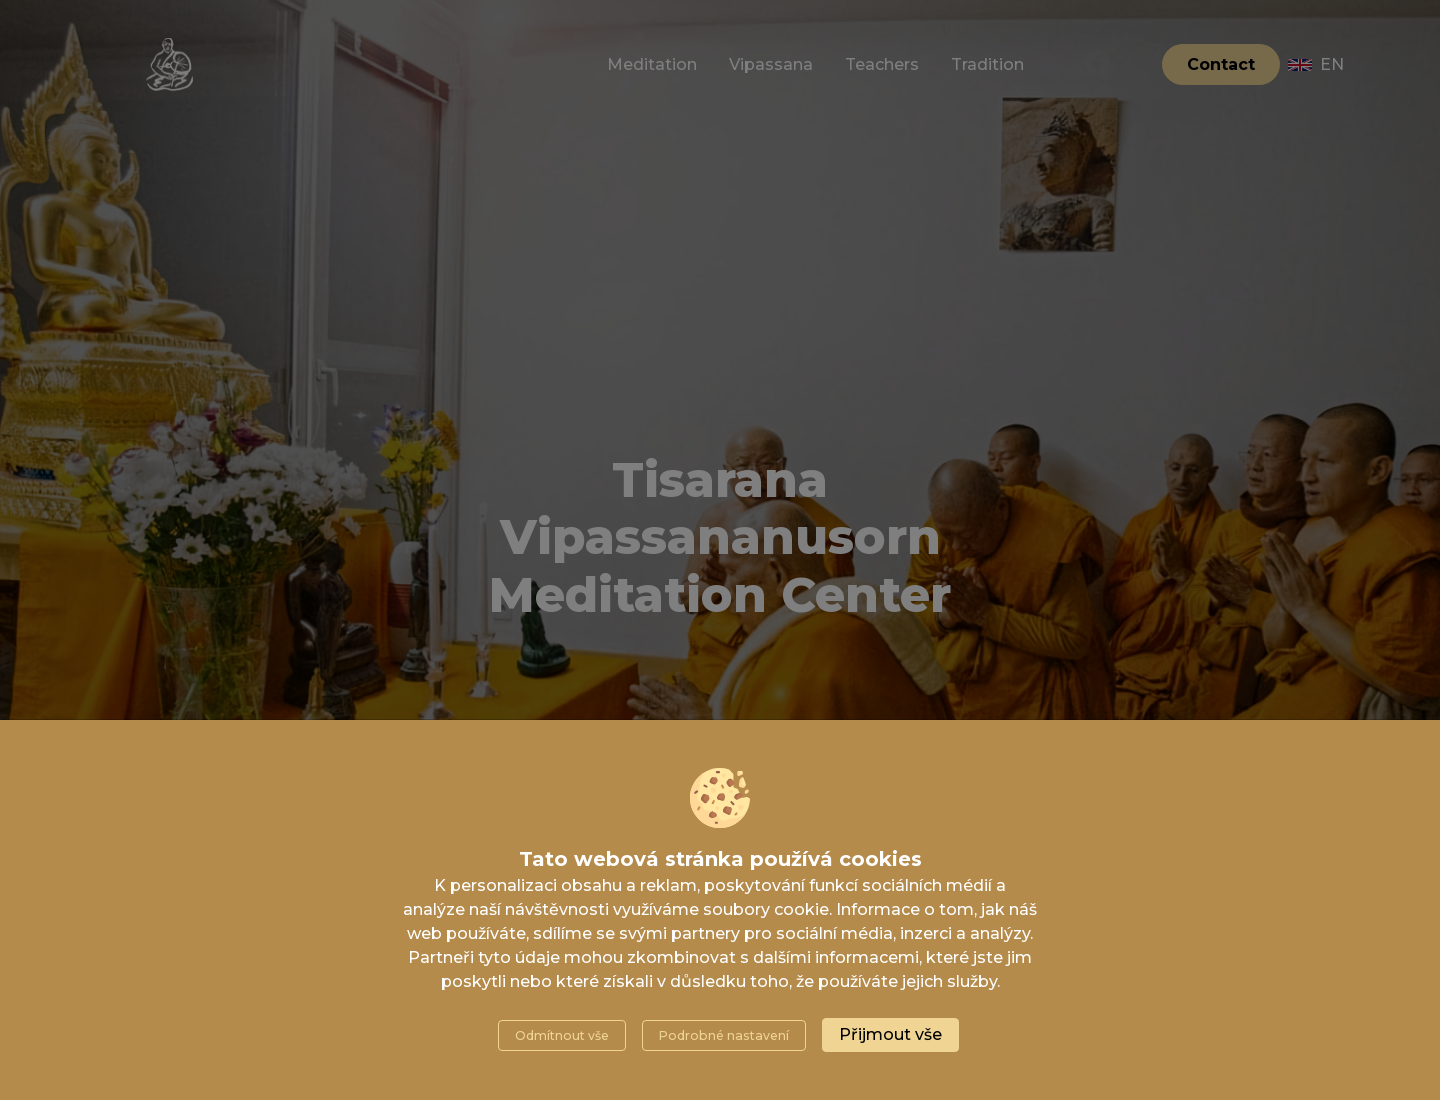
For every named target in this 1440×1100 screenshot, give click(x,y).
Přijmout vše (890, 1034)
